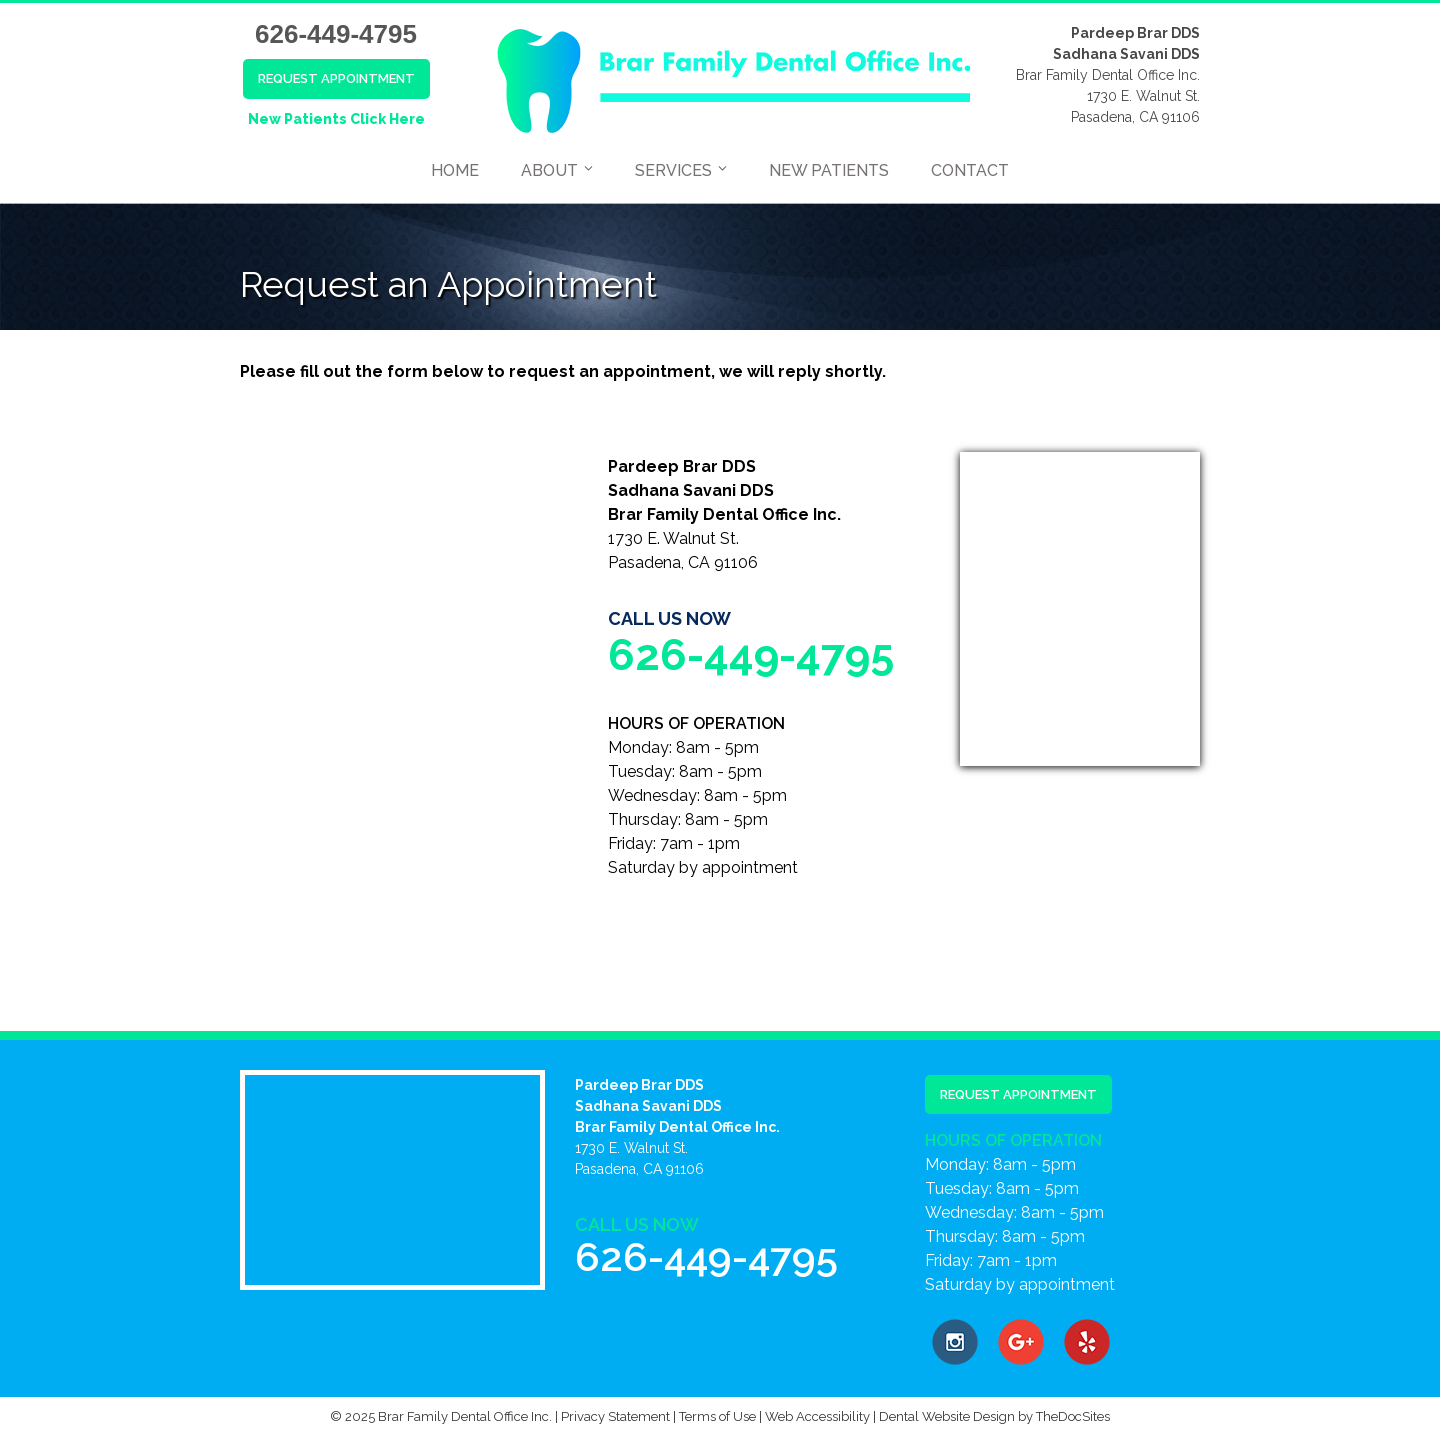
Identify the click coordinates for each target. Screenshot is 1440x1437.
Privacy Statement (615, 1416)
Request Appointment (336, 78)
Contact (970, 170)
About (549, 170)
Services (673, 170)
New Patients (829, 170)
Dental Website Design (947, 1416)
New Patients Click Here (336, 119)
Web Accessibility (817, 1416)
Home (455, 170)
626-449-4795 (336, 34)
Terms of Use (717, 1416)
